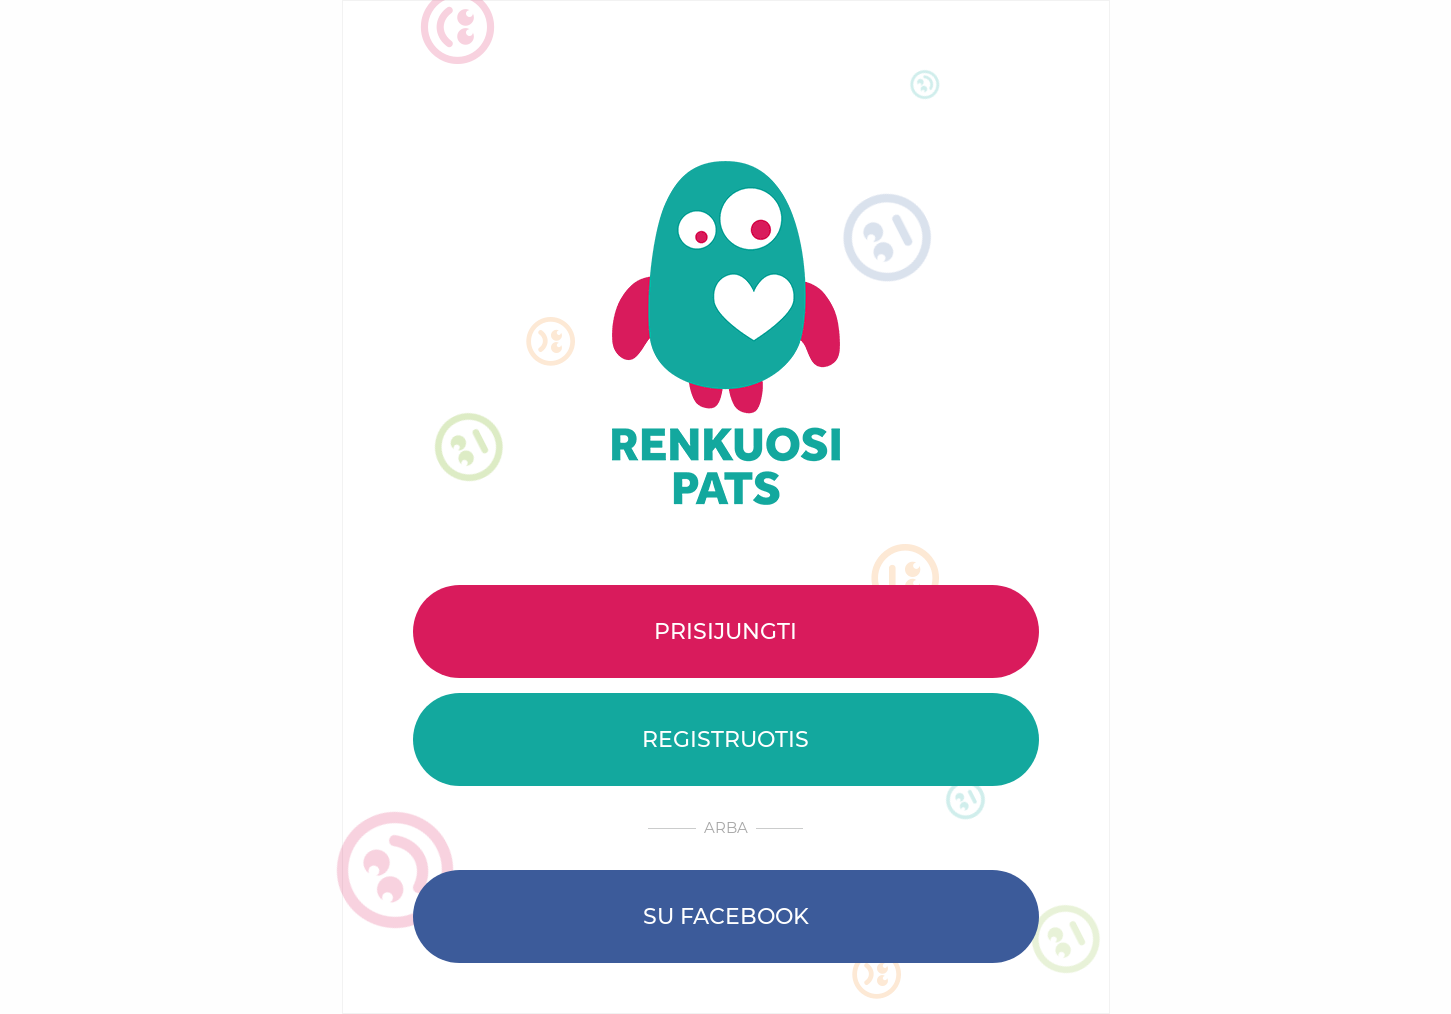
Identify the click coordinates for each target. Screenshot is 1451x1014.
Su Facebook (726, 916)
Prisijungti (725, 631)
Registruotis (725, 739)
